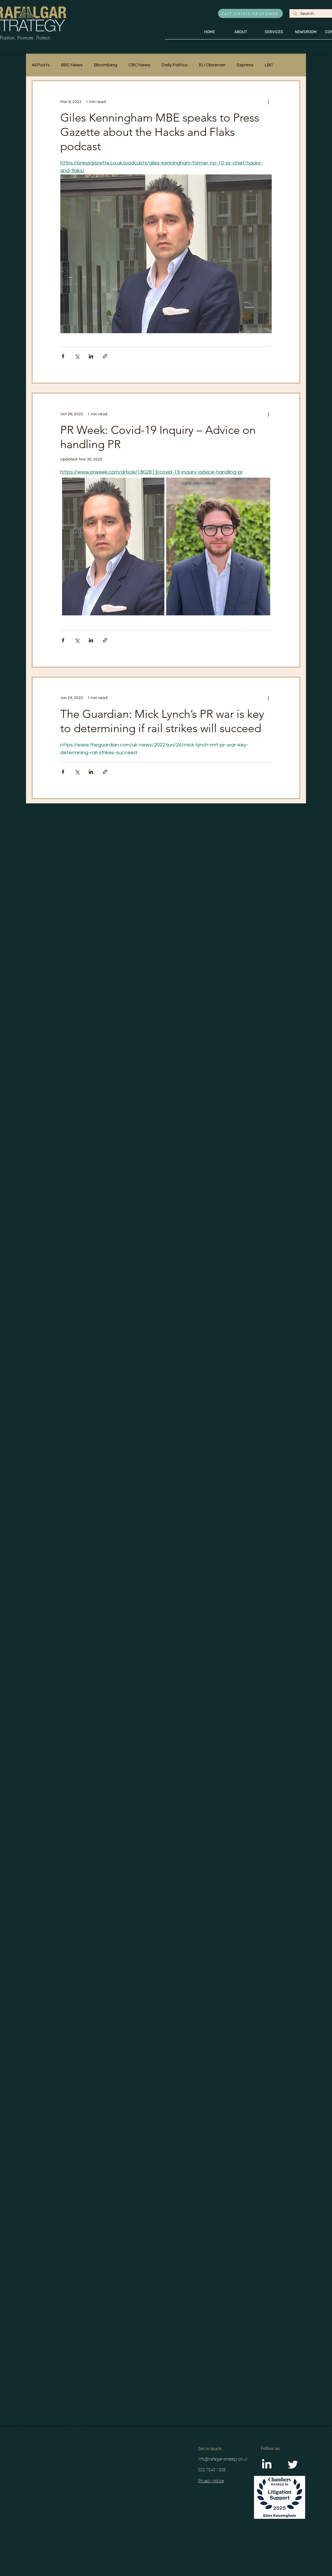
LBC (269, 65)
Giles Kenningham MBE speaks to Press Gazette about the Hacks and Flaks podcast (159, 132)
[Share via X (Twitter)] (77, 356)
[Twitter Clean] (293, 2464)
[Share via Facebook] (63, 356)
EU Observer (212, 65)
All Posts (41, 65)
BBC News (72, 65)
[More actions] (268, 101)
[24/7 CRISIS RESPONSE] (250, 13)
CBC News (139, 65)
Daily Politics (175, 65)
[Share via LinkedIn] (91, 356)
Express (245, 65)
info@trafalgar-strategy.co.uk (223, 2459)
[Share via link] (105, 356)
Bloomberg (105, 65)
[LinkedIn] (267, 2464)
